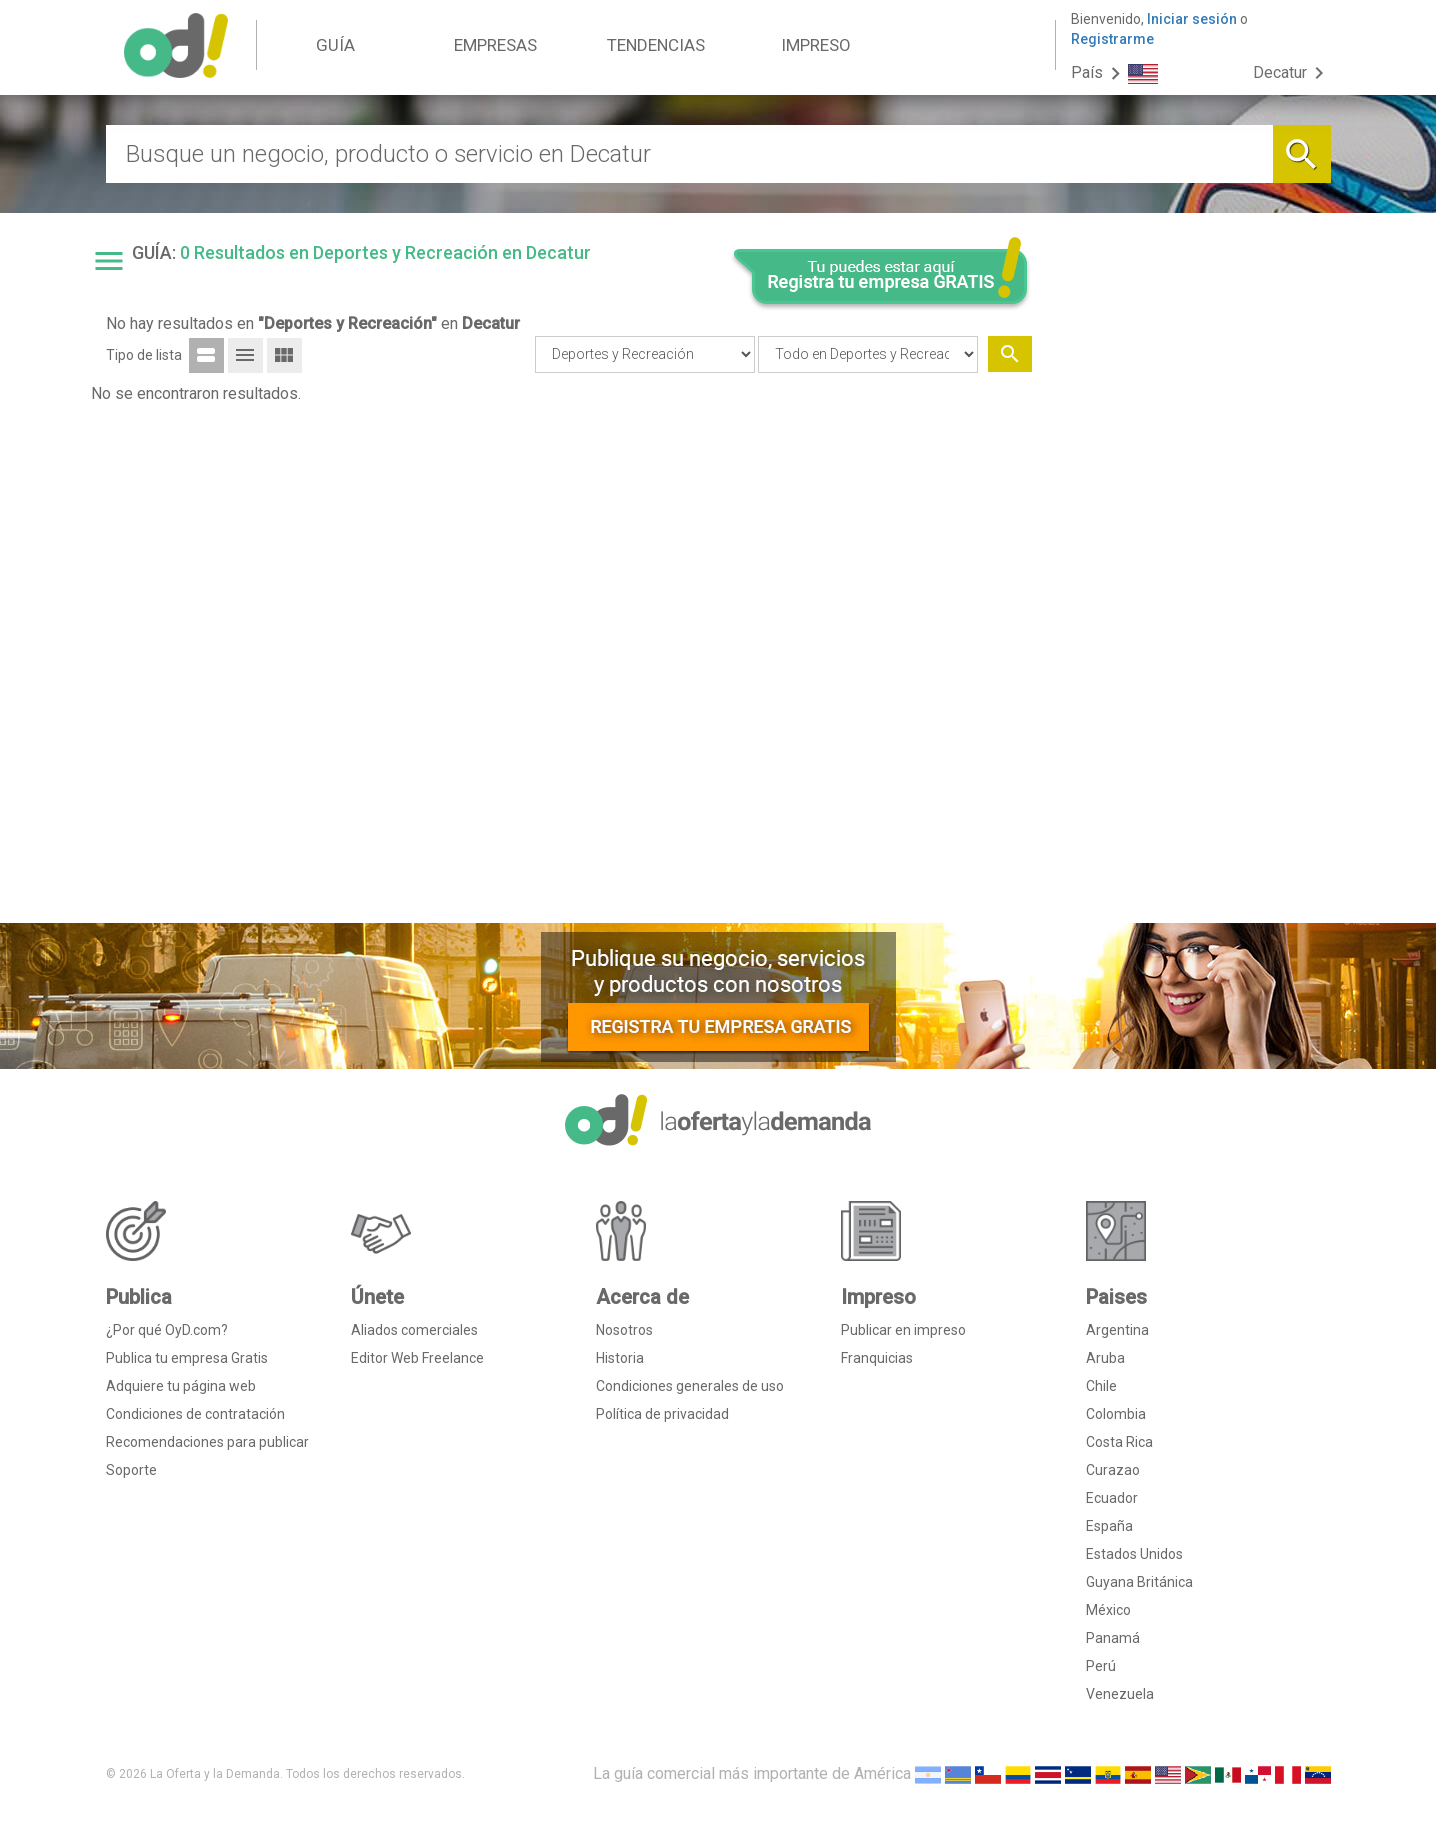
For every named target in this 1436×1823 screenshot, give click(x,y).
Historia (620, 1358)
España (1109, 1526)
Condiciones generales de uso (690, 1386)
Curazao (1113, 1470)
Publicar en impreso (903, 1330)
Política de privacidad (662, 1414)
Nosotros (624, 1330)
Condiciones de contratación (195, 1414)
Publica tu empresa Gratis (187, 1358)
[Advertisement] (1189, 603)
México (1108, 1610)
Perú (1101, 1666)
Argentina (1117, 1330)
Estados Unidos (1134, 1554)
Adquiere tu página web (181, 1386)
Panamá (1113, 1638)
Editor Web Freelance (417, 1358)
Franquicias (877, 1358)
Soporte (131, 1470)
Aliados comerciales (414, 1330)
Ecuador (1112, 1498)
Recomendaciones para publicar (207, 1442)
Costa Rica (1119, 1442)
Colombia (1116, 1414)
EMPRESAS (495, 45)
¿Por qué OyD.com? (167, 1330)
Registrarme (1112, 39)
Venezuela (1120, 1694)
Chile (1101, 1386)
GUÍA (335, 45)
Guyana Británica (1139, 1582)
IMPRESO (816, 45)
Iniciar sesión (1192, 19)
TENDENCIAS (656, 45)
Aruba (1105, 1358)
